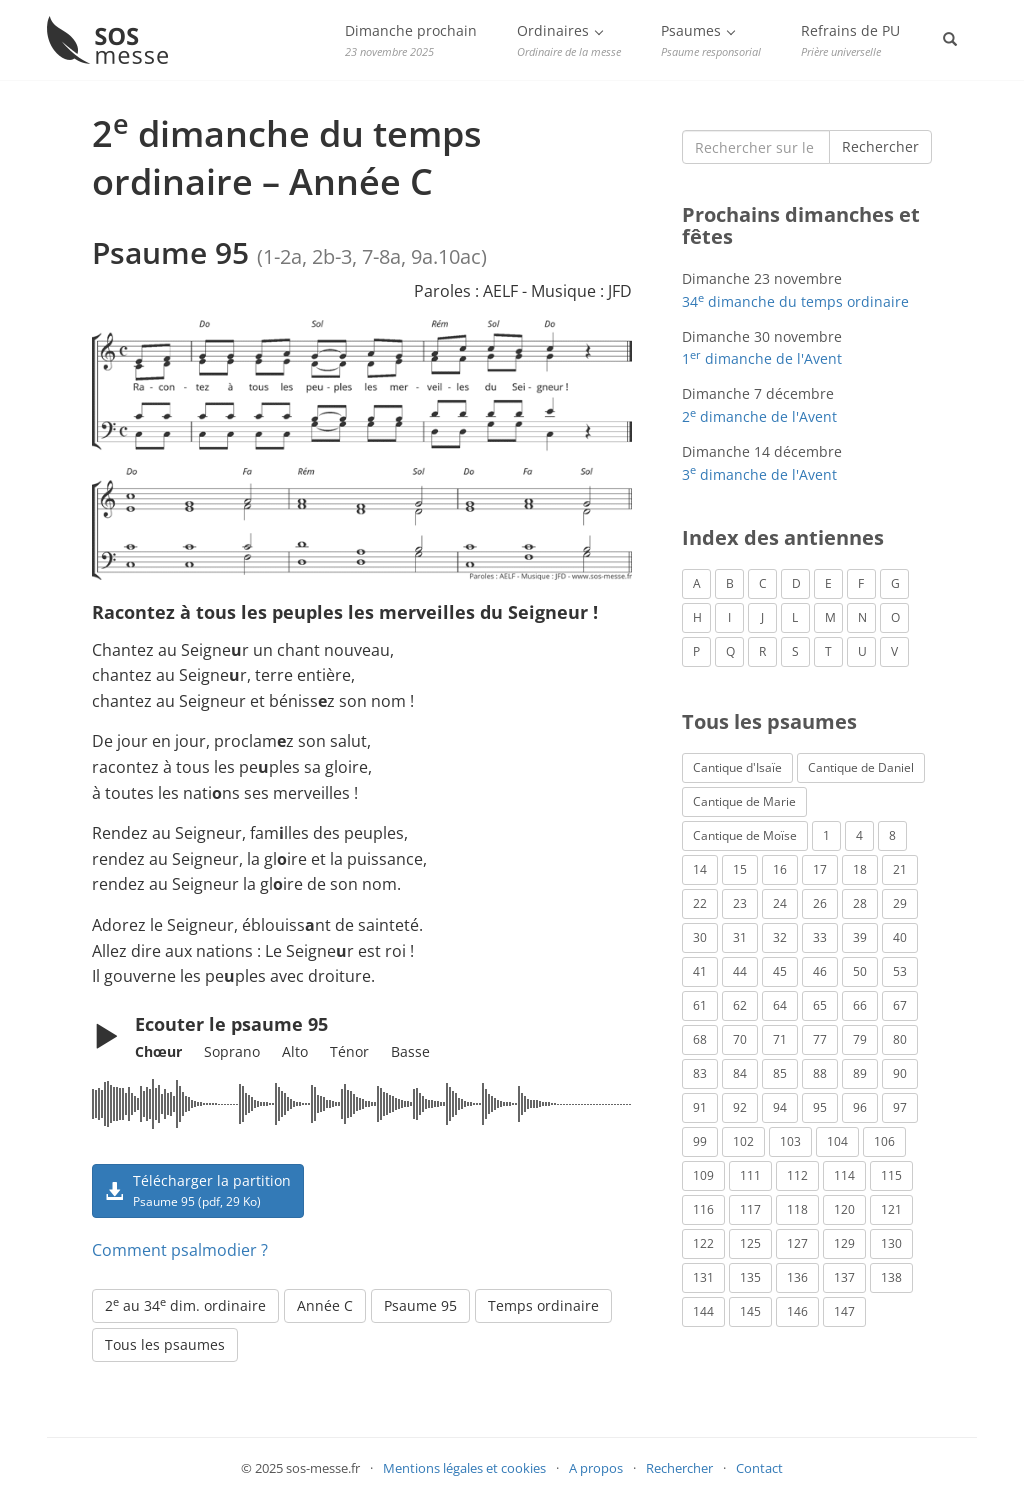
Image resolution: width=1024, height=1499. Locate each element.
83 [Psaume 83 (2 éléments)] (700, 1073)
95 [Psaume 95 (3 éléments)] (820, 1107)
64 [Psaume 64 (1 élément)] (780, 1005)
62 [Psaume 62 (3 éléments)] (740, 1005)
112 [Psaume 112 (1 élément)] (797, 1175)
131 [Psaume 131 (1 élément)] (703, 1277)
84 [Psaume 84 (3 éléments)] (740, 1073)
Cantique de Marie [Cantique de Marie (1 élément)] (744, 801)
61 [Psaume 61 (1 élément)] (700, 1005)
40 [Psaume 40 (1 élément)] (900, 937)
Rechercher (880, 146)
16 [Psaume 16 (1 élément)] (780, 869)
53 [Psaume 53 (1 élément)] (900, 971)
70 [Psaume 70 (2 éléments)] (740, 1039)
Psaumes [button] (711, 40)
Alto (295, 1051)
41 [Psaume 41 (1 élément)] (700, 971)
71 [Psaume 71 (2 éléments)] (780, 1039)
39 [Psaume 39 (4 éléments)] (860, 937)
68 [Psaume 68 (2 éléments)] (700, 1039)
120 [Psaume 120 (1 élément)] (844, 1209)
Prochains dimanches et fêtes (801, 225)
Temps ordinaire (543, 1305)
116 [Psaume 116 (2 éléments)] (703, 1209)
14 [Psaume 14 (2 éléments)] (700, 869)
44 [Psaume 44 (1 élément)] (740, 971)
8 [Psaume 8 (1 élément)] (892, 835)
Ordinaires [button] (569, 40)
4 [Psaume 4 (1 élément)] (859, 835)
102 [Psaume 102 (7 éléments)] (743, 1141)
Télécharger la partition (198, 1190)
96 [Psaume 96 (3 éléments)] (860, 1107)
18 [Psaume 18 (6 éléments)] (860, 869)
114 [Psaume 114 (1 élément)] (844, 1175)
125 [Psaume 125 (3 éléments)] (750, 1243)
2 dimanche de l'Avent (759, 416)
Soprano (232, 1051)
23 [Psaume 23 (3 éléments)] (740, 903)
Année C (325, 1305)
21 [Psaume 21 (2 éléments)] (900, 869)
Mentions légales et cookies (464, 1468)
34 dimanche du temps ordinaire (795, 301)
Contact (759, 1468)
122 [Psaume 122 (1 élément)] (703, 1243)
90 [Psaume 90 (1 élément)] (900, 1073)
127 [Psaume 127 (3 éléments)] (797, 1243)
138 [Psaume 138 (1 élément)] (891, 1277)
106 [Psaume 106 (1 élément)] (884, 1141)
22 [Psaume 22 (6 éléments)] (700, 903)
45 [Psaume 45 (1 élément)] (780, 971)
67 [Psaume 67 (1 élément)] (900, 1005)
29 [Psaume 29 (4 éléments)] (900, 903)
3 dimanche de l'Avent (759, 474)
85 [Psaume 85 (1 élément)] (780, 1073)
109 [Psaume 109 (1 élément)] (703, 1175)
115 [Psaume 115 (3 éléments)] (891, 1175)
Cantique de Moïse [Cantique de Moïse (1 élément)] (745, 835)
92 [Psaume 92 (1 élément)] (740, 1107)
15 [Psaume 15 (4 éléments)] (740, 869)
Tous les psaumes (165, 1344)
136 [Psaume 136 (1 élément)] (797, 1277)
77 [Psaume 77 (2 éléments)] (820, 1039)
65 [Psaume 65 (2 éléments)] (820, 1005)
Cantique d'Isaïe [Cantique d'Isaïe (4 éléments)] (737, 767)
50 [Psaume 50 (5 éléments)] (860, 971)
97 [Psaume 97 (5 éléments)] (900, 1107)
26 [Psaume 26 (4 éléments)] (820, 903)
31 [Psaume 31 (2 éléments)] (740, 937)
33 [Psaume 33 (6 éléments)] (820, 937)
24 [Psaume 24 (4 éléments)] (780, 903)
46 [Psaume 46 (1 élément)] (820, 971)
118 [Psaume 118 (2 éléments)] (797, 1209)
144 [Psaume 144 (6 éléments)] (703, 1311)
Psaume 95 (420, 1305)
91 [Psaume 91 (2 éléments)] (700, 1107)
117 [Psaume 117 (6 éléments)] (750, 1209)
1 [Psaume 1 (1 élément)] (826, 835)
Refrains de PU (850, 40)
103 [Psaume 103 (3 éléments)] (790, 1141)
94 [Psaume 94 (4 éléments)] (780, 1107)
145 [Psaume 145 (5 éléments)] (750, 1311)
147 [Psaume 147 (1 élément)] (844, 1311)
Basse (410, 1051)
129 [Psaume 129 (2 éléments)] (844, 1243)
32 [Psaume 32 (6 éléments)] (780, 937)
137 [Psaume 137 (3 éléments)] (844, 1277)
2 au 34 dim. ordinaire (185, 1305)
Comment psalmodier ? (180, 1250)
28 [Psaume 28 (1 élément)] (860, 903)
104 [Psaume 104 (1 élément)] (837, 1141)
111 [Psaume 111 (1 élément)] (750, 1175)
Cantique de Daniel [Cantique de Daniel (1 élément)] (861, 767)
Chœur (158, 1051)
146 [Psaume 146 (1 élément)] (797, 1311)
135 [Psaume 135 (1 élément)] (750, 1277)
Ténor (349, 1051)
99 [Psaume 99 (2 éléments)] (700, 1141)
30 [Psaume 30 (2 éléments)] (700, 937)
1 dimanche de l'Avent (762, 358)
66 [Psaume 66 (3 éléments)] (860, 1005)
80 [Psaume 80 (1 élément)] (900, 1039)
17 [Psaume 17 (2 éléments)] (820, 869)
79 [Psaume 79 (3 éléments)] (860, 1039)
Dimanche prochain (411, 40)
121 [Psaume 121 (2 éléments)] (891, 1209)
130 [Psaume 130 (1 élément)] (891, 1243)
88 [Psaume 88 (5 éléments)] (820, 1073)
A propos (596, 1468)
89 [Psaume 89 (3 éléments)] (860, 1073)
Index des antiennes (783, 537)
